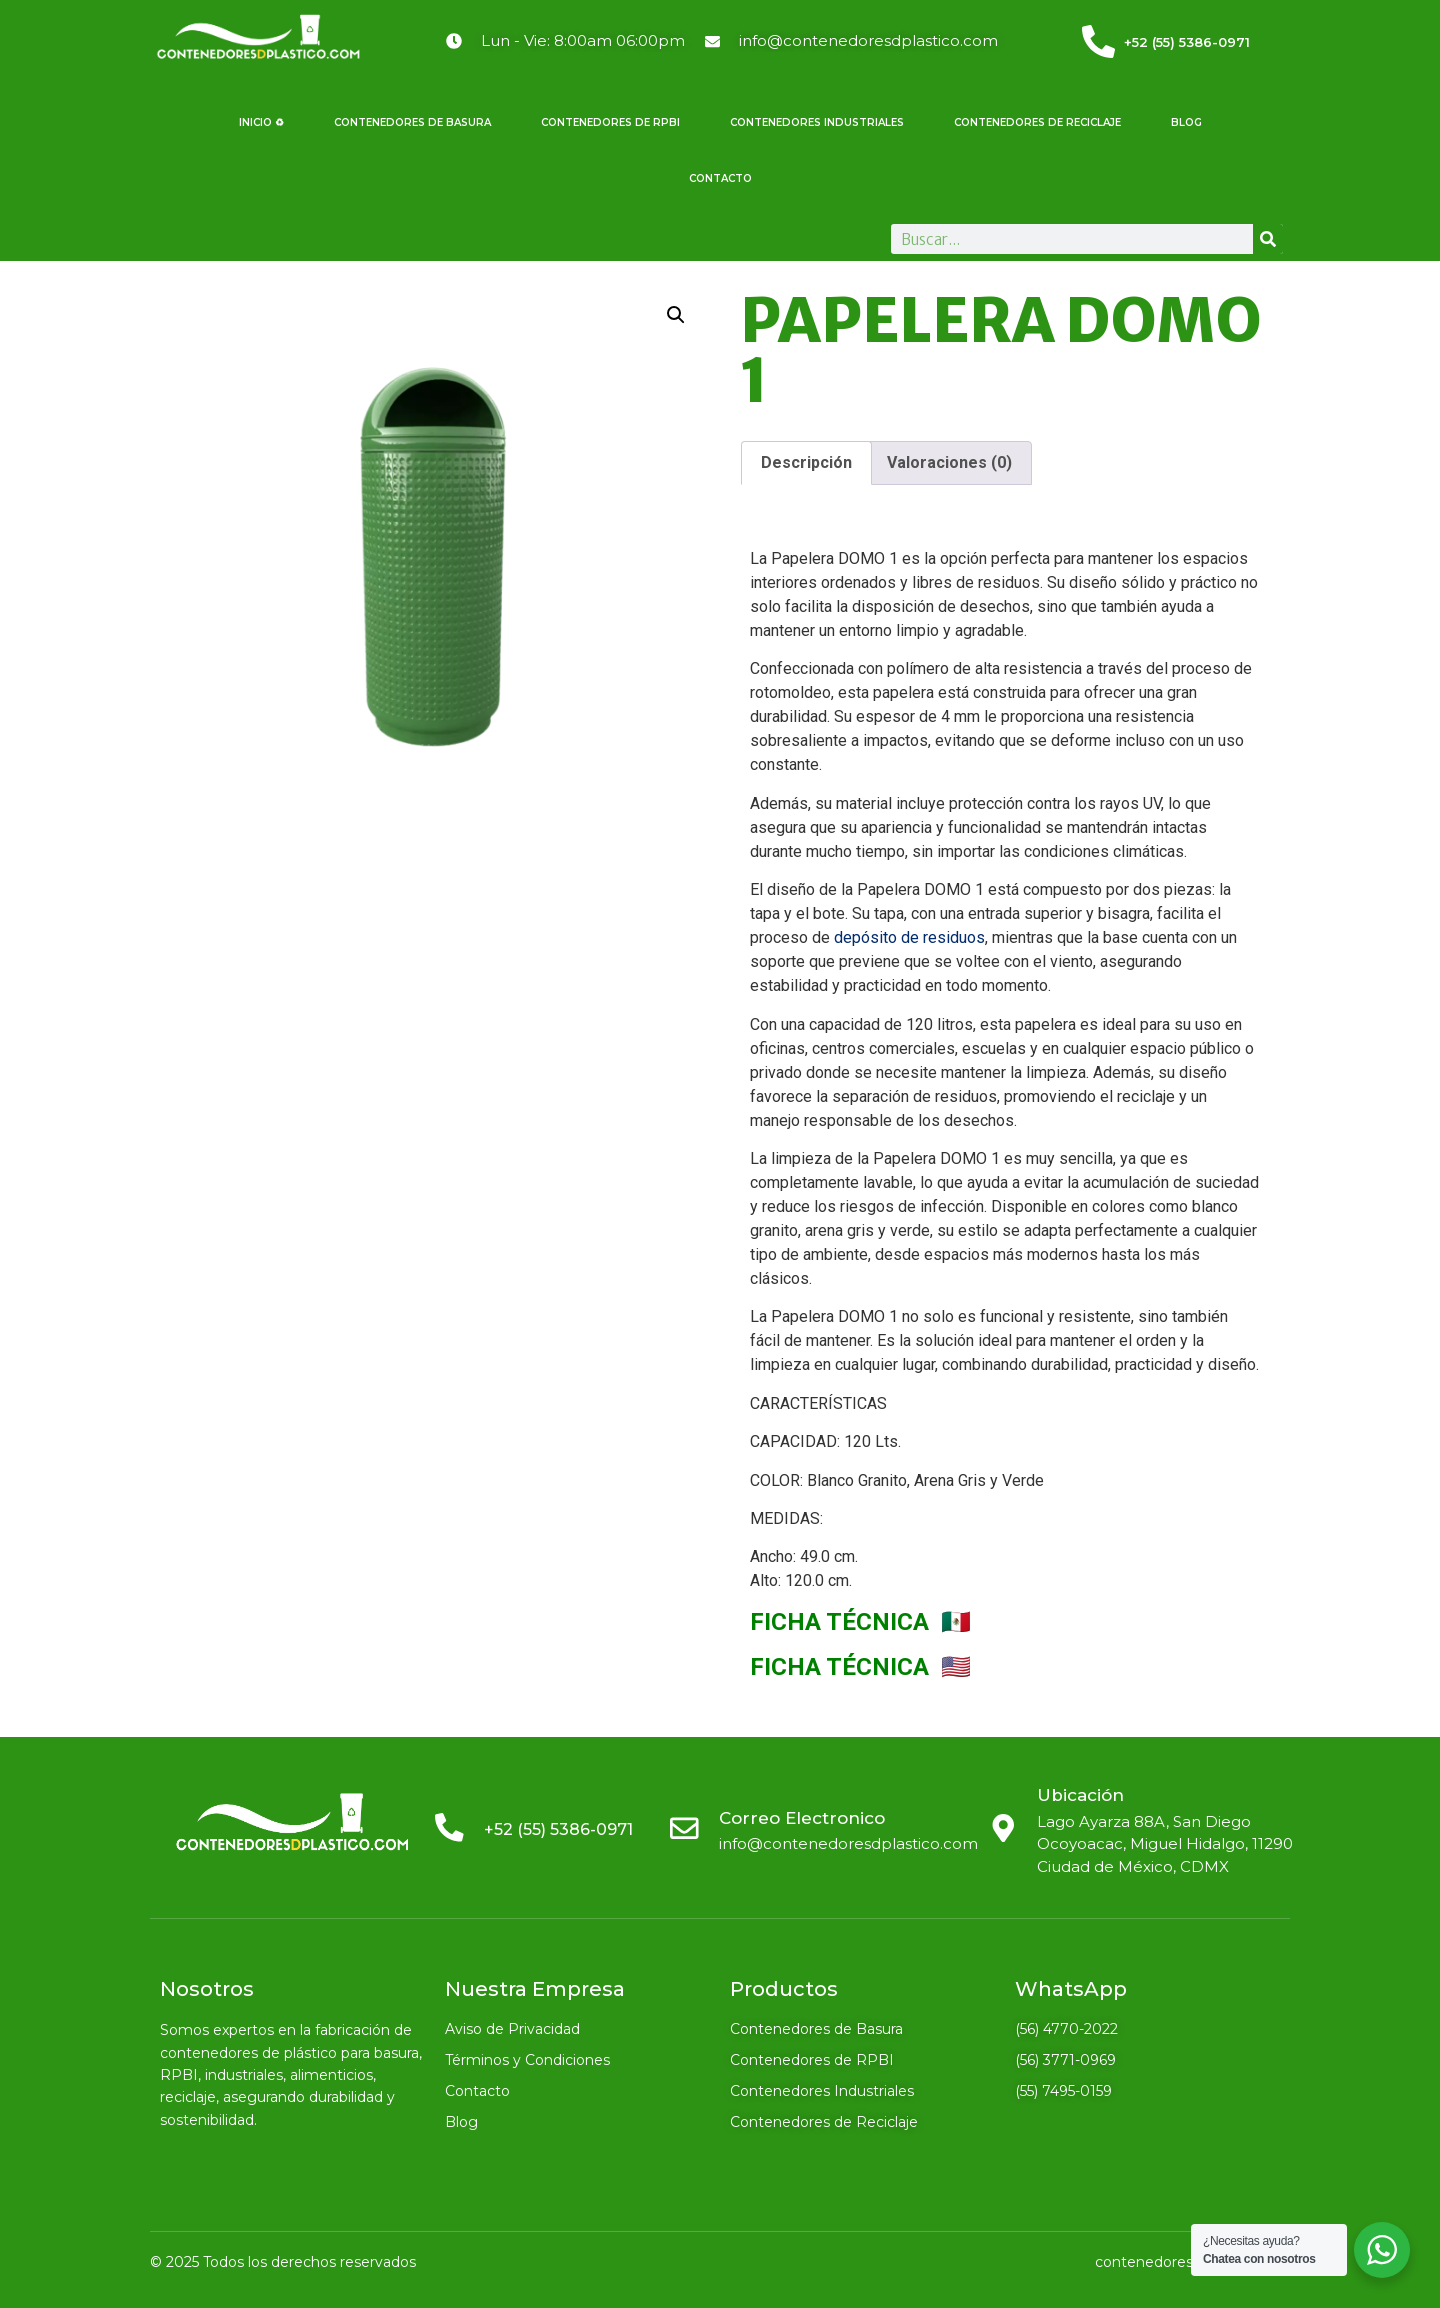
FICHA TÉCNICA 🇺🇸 (860, 1667)
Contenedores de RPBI (610, 122)
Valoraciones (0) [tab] (949, 462)
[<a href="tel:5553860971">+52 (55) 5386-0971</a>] (1098, 41)
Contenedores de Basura (412, 122)
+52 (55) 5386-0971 (1187, 42)
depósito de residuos (909, 937)
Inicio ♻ (261, 122)
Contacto (720, 178)
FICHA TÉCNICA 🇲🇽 (860, 1622)
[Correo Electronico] (685, 1828)
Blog (1186, 122)
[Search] (1268, 239)
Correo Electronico (803, 1818)
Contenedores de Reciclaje (1037, 122)
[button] (676, 315)
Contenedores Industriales (817, 122)
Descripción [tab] (806, 462)
